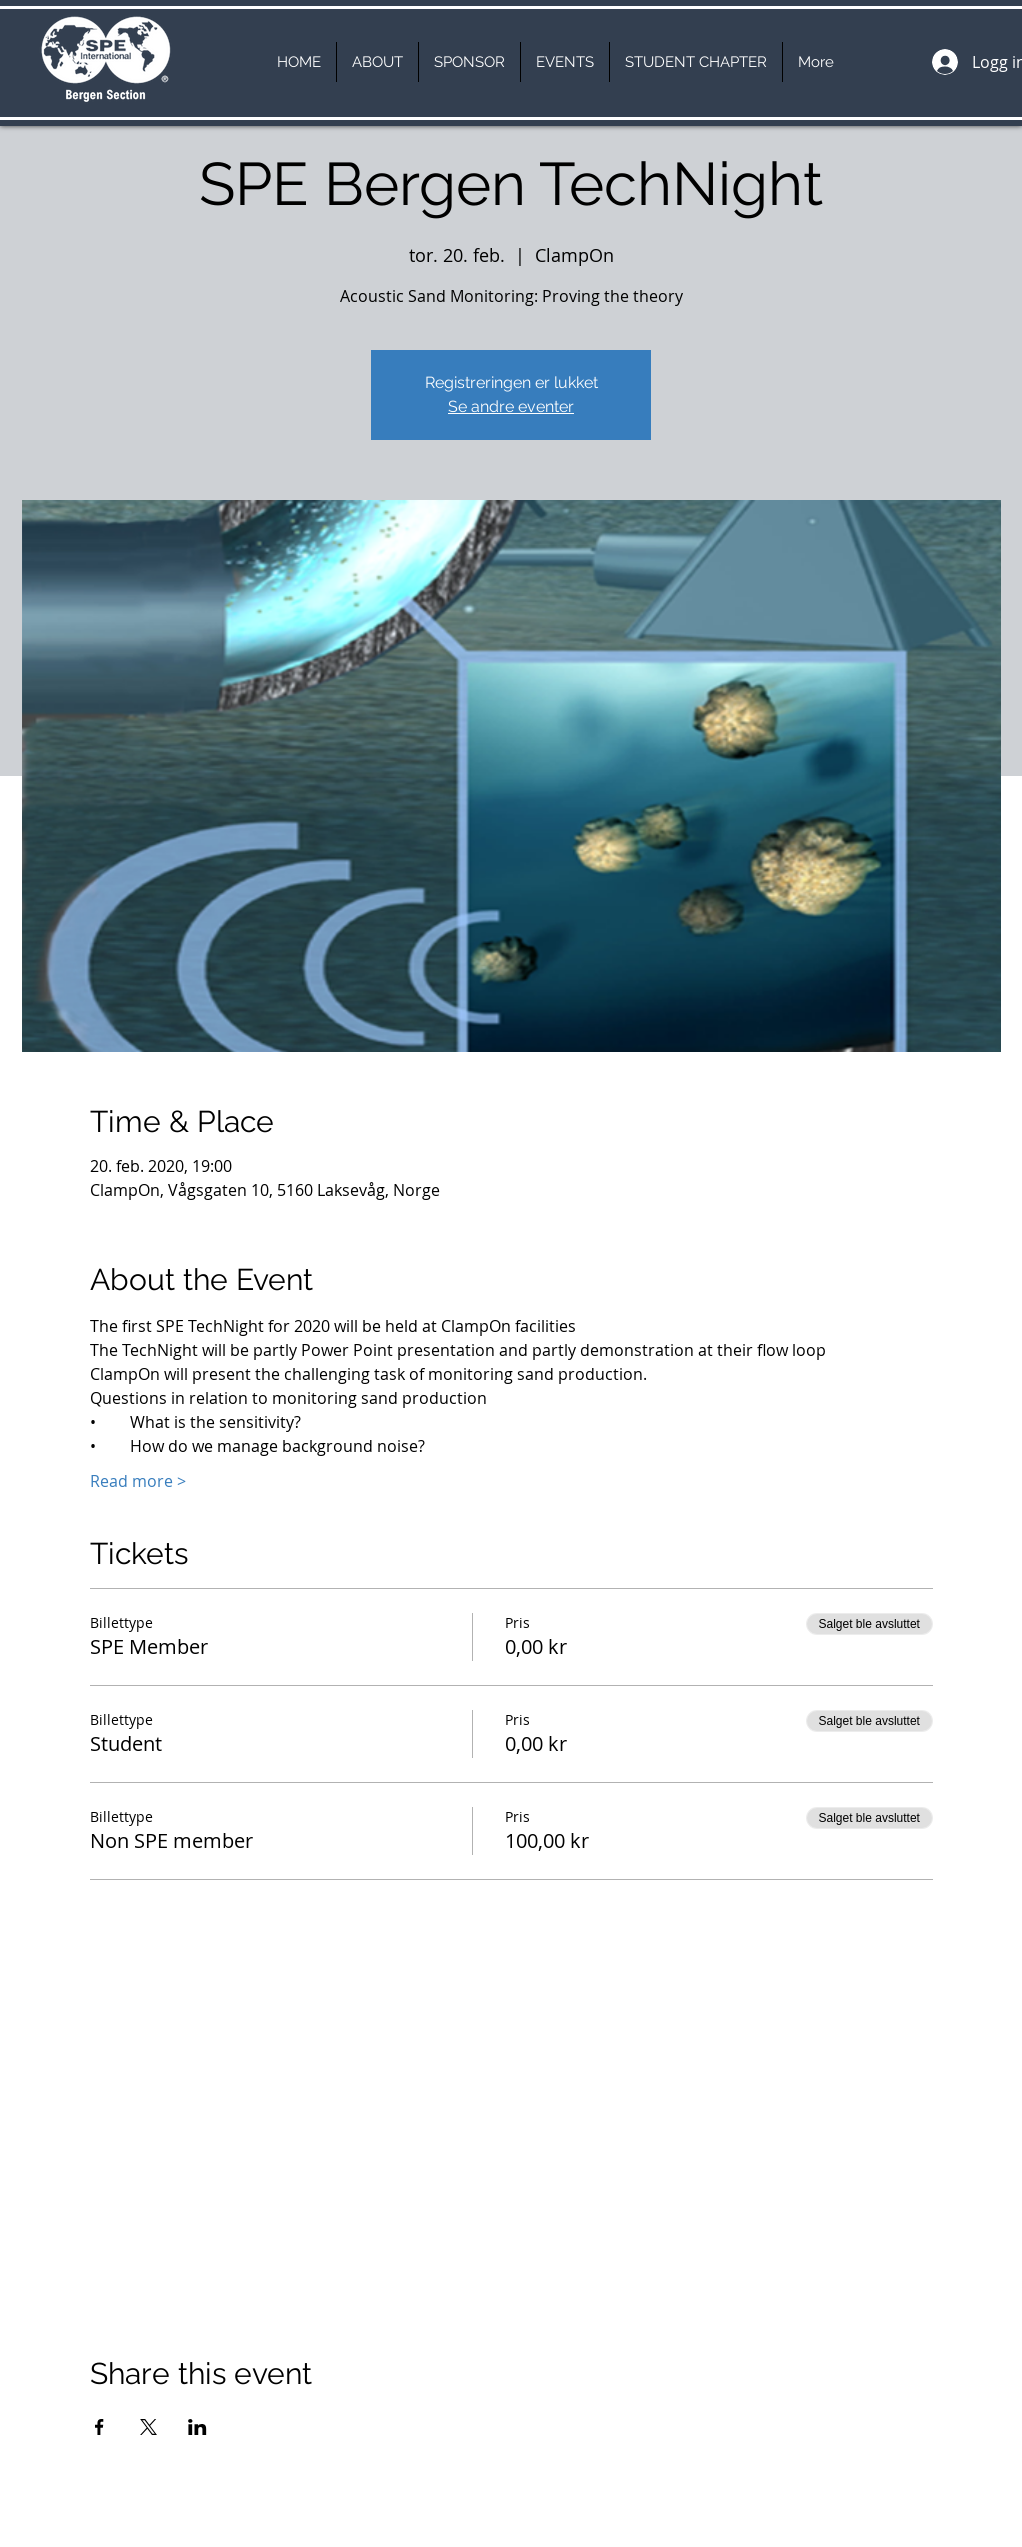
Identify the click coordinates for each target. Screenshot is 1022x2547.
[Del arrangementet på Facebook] (99, 2427)
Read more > (138, 1481)
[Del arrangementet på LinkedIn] (197, 2427)
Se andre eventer (511, 406)
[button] (377, 62)
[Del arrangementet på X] (148, 2427)
